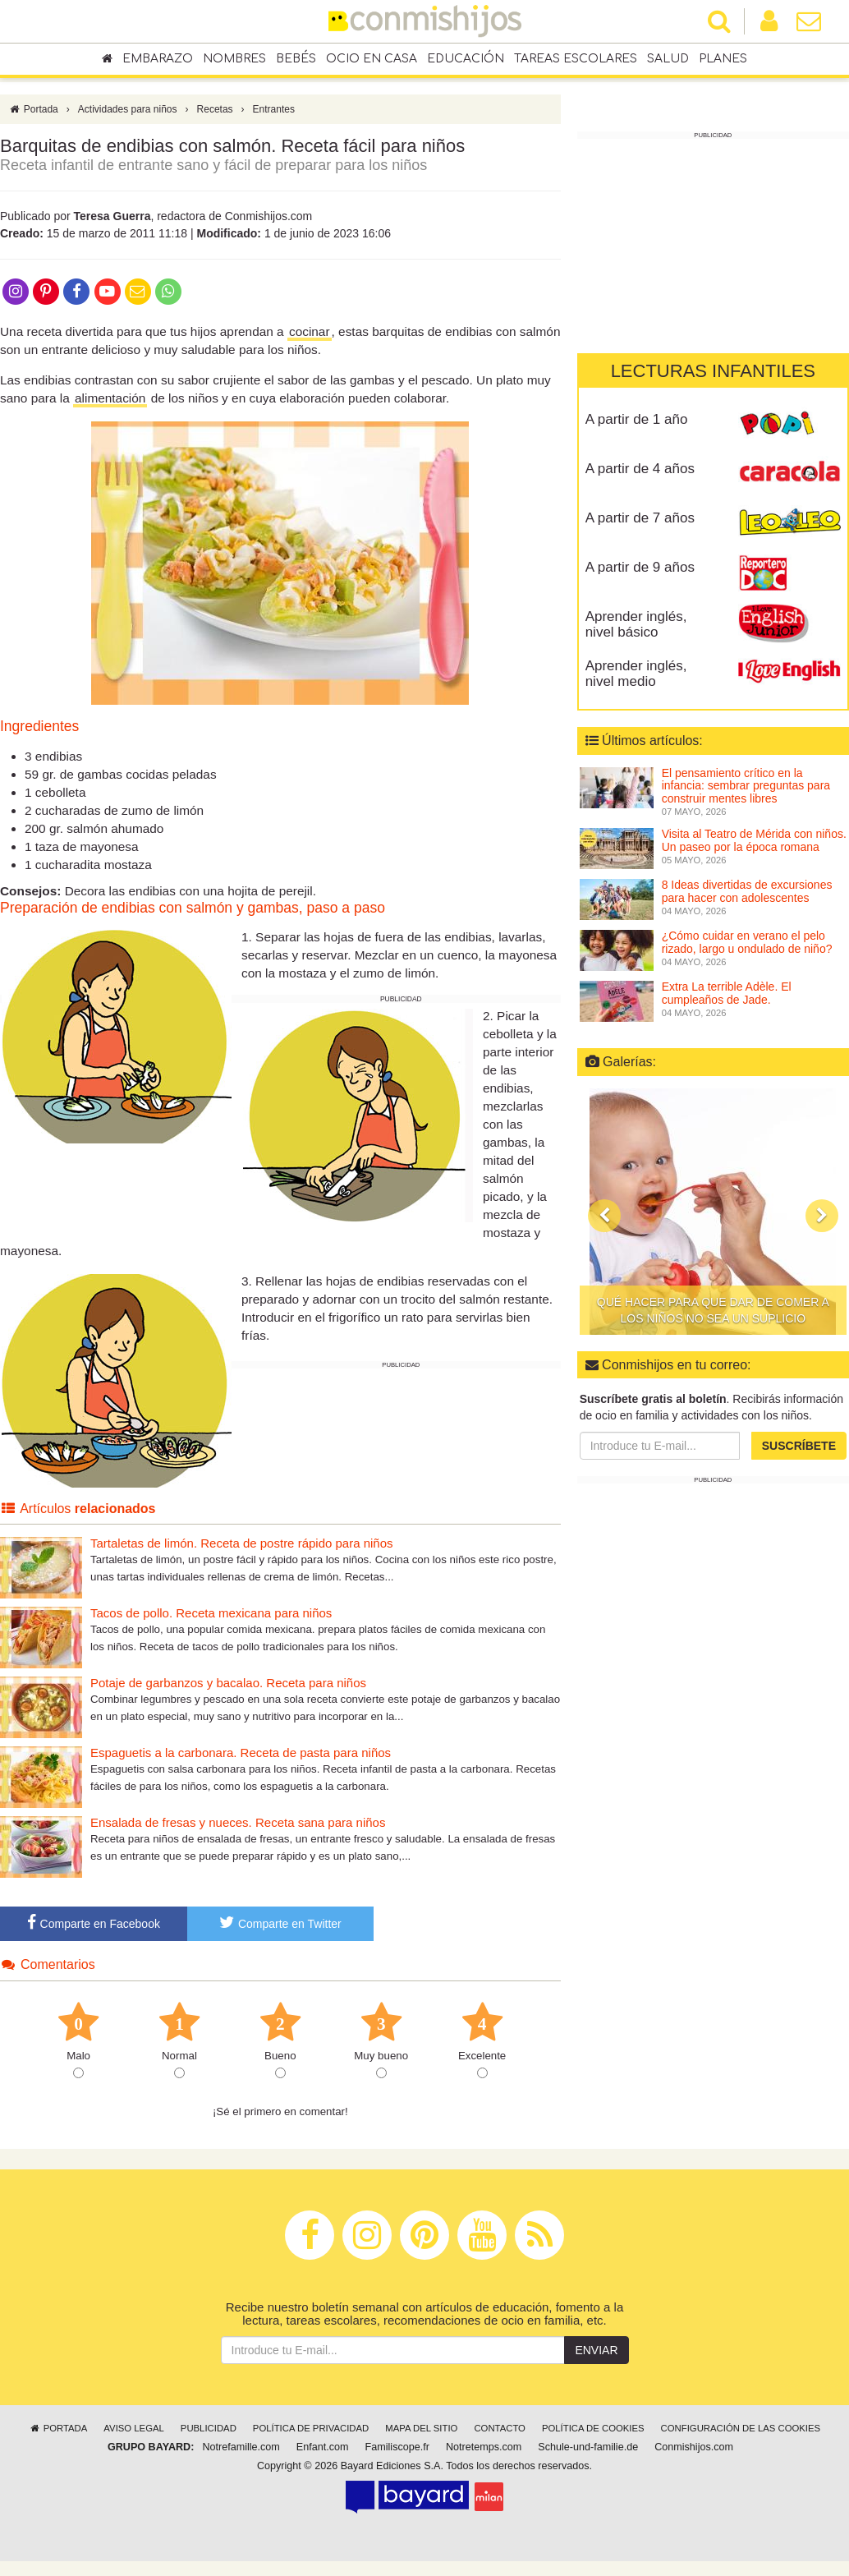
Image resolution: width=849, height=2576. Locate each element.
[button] (604, 1215)
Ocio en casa (371, 59)
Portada (33, 109)
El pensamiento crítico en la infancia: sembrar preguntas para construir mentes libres (746, 785)
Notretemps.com (483, 2447)
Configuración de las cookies (741, 2428)
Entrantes (274, 109)
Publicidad (208, 2428)
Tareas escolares (575, 59)
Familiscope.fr (397, 2447)
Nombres (234, 59)
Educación (465, 59)
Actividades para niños (127, 109)
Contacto (499, 2428)
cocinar (309, 331)
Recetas (215, 109)
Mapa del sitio (421, 2428)
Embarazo (157, 59)
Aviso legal (133, 2428)
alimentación (110, 398)
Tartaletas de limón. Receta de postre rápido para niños (241, 1543)
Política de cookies (593, 2428)
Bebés (296, 59)
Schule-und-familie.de (588, 2447)
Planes (723, 59)
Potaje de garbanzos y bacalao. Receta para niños (228, 1683)
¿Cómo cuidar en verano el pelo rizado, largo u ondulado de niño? (747, 941)
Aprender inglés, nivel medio (636, 673)
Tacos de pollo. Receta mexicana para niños (211, 1613)
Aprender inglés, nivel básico (636, 624)
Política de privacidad (311, 2428)
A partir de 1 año (636, 419)
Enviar (596, 2350)
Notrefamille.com (240, 2447)
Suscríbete (799, 1445)
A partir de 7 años (640, 518)
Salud (668, 59)
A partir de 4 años (640, 468)
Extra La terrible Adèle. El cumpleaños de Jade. (727, 992)
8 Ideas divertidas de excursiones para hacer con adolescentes (747, 891)
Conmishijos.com (693, 2447)
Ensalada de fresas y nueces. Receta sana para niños (237, 1822)
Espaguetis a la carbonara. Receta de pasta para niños (240, 1753)
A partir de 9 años (640, 567)
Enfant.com (322, 2447)
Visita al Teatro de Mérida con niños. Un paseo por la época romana (754, 840)
